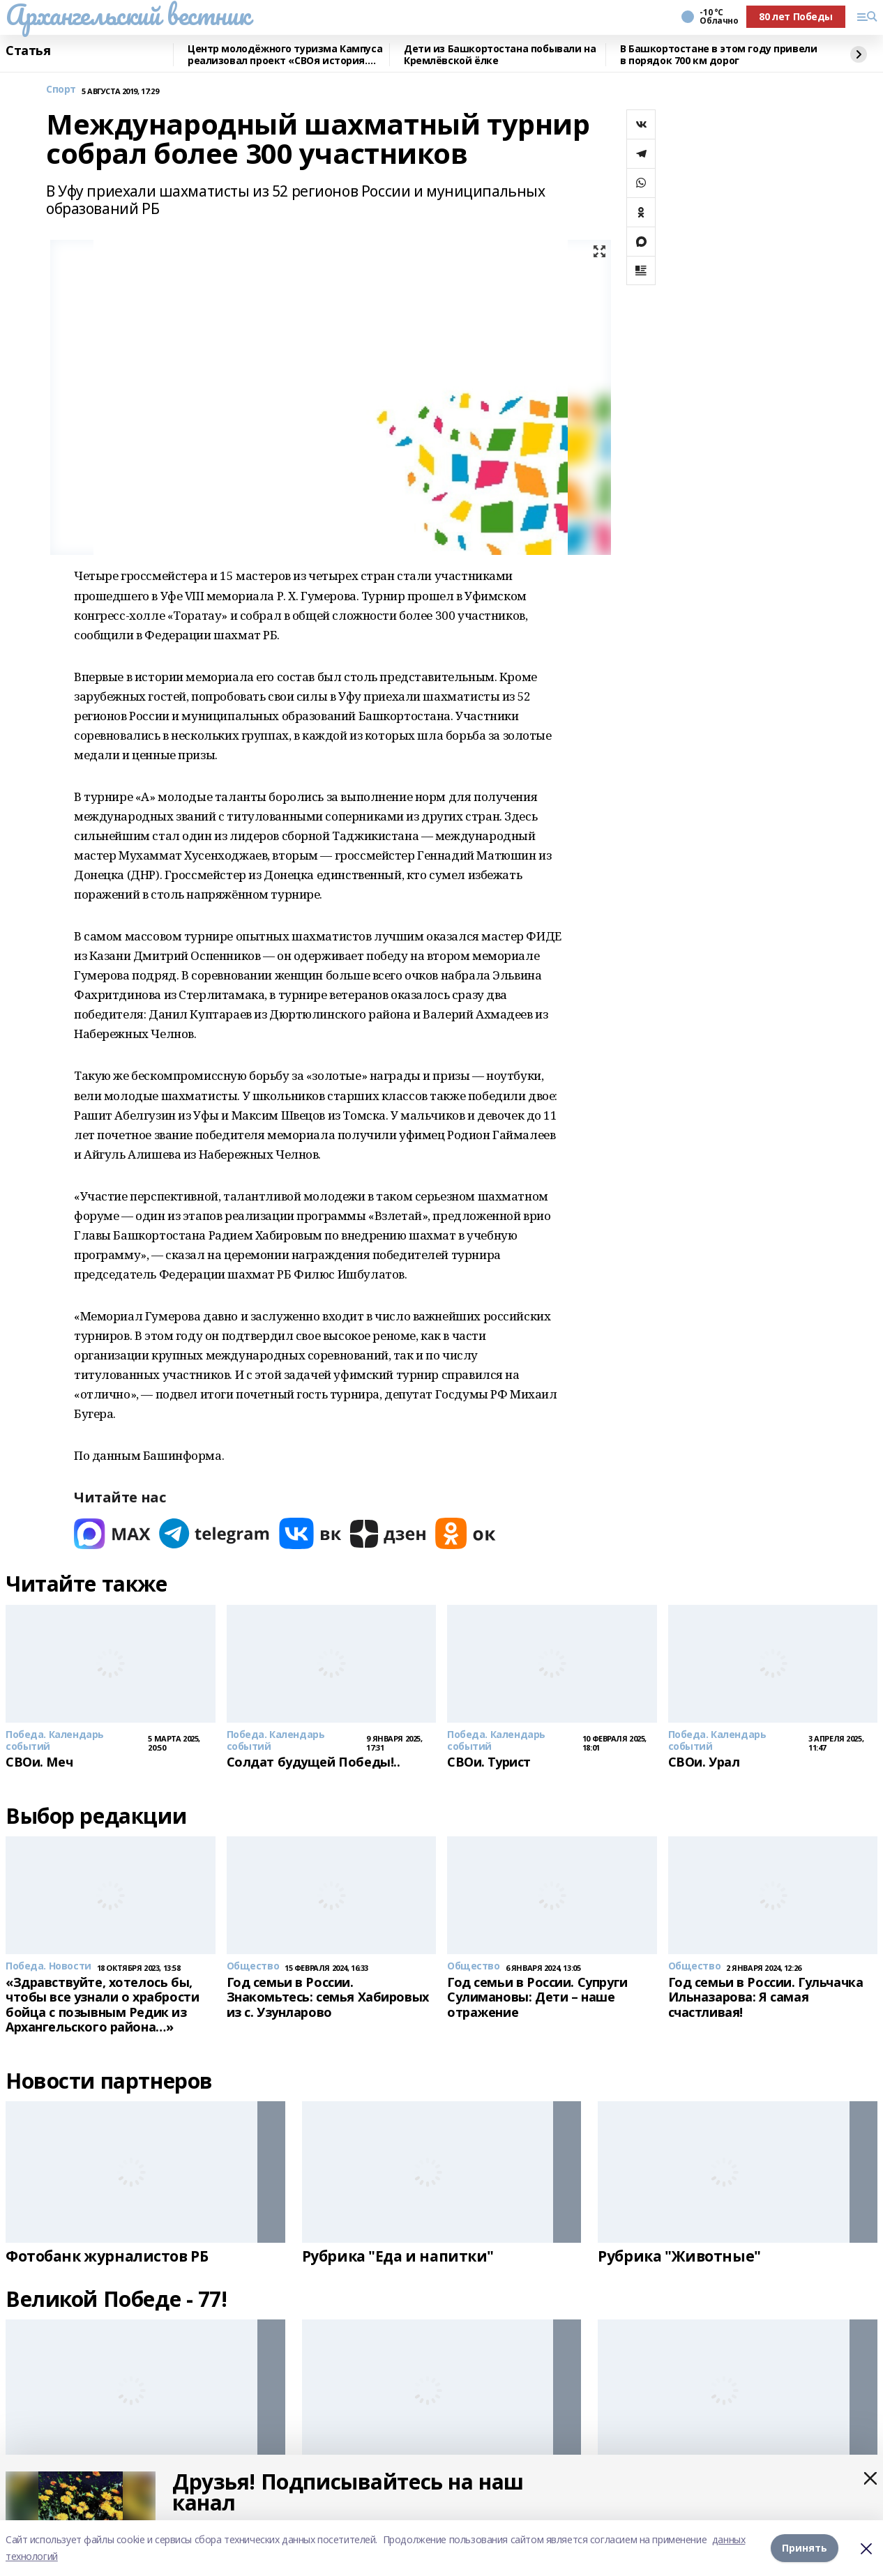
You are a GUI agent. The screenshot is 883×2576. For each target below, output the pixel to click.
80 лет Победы (796, 16)
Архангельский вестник (128, 14)
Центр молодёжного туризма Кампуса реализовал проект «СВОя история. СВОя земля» (285, 54)
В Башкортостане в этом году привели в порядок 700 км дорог (718, 54)
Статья (28, 51)
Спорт (61, 90)
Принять (804, 2547)
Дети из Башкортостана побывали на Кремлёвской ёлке (500, 54)
